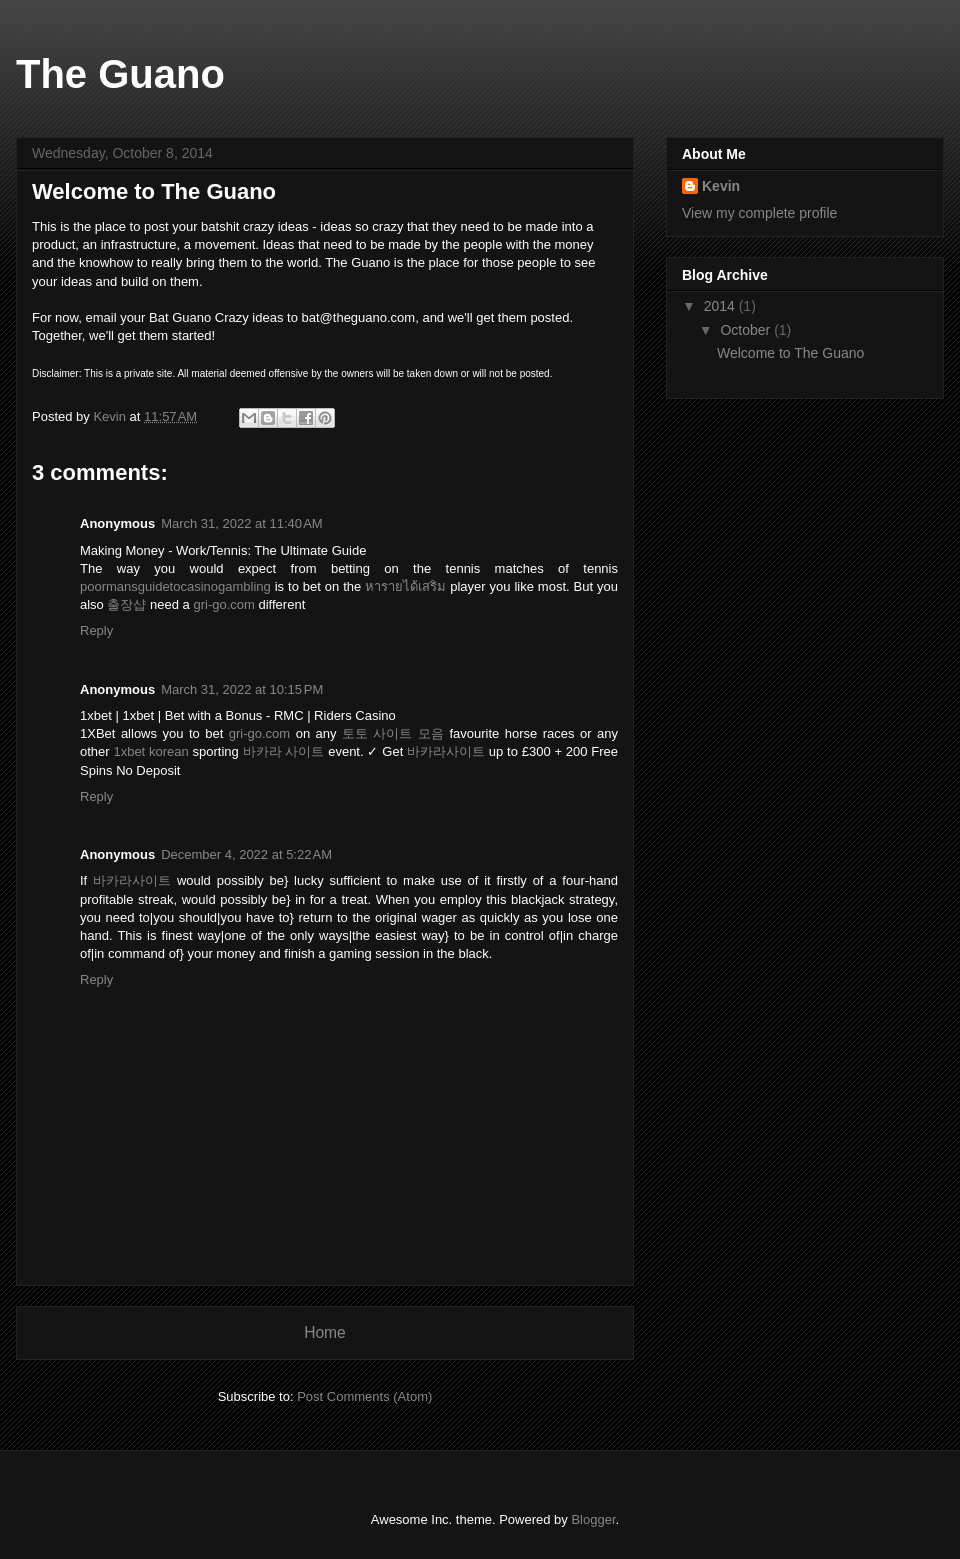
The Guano (120, 74)
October (747, 330)
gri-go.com (223, 604)
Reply (96, 630)
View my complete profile (759, 213)
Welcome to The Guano (790, 353)
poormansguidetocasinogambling (175, 586)
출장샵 (126, 604)
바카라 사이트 (284, 751)
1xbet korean (150, 751)
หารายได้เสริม (405, 586)
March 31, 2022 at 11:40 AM (242, 523)
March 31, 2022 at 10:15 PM (242, 689)
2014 (721, 306)
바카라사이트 (446, 751)
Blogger (593, 1519)
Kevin (721, 186)
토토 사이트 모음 (393, 733)
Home (325, 1332)
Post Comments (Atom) (364, 1396)
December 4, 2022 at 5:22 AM (246, 854)
